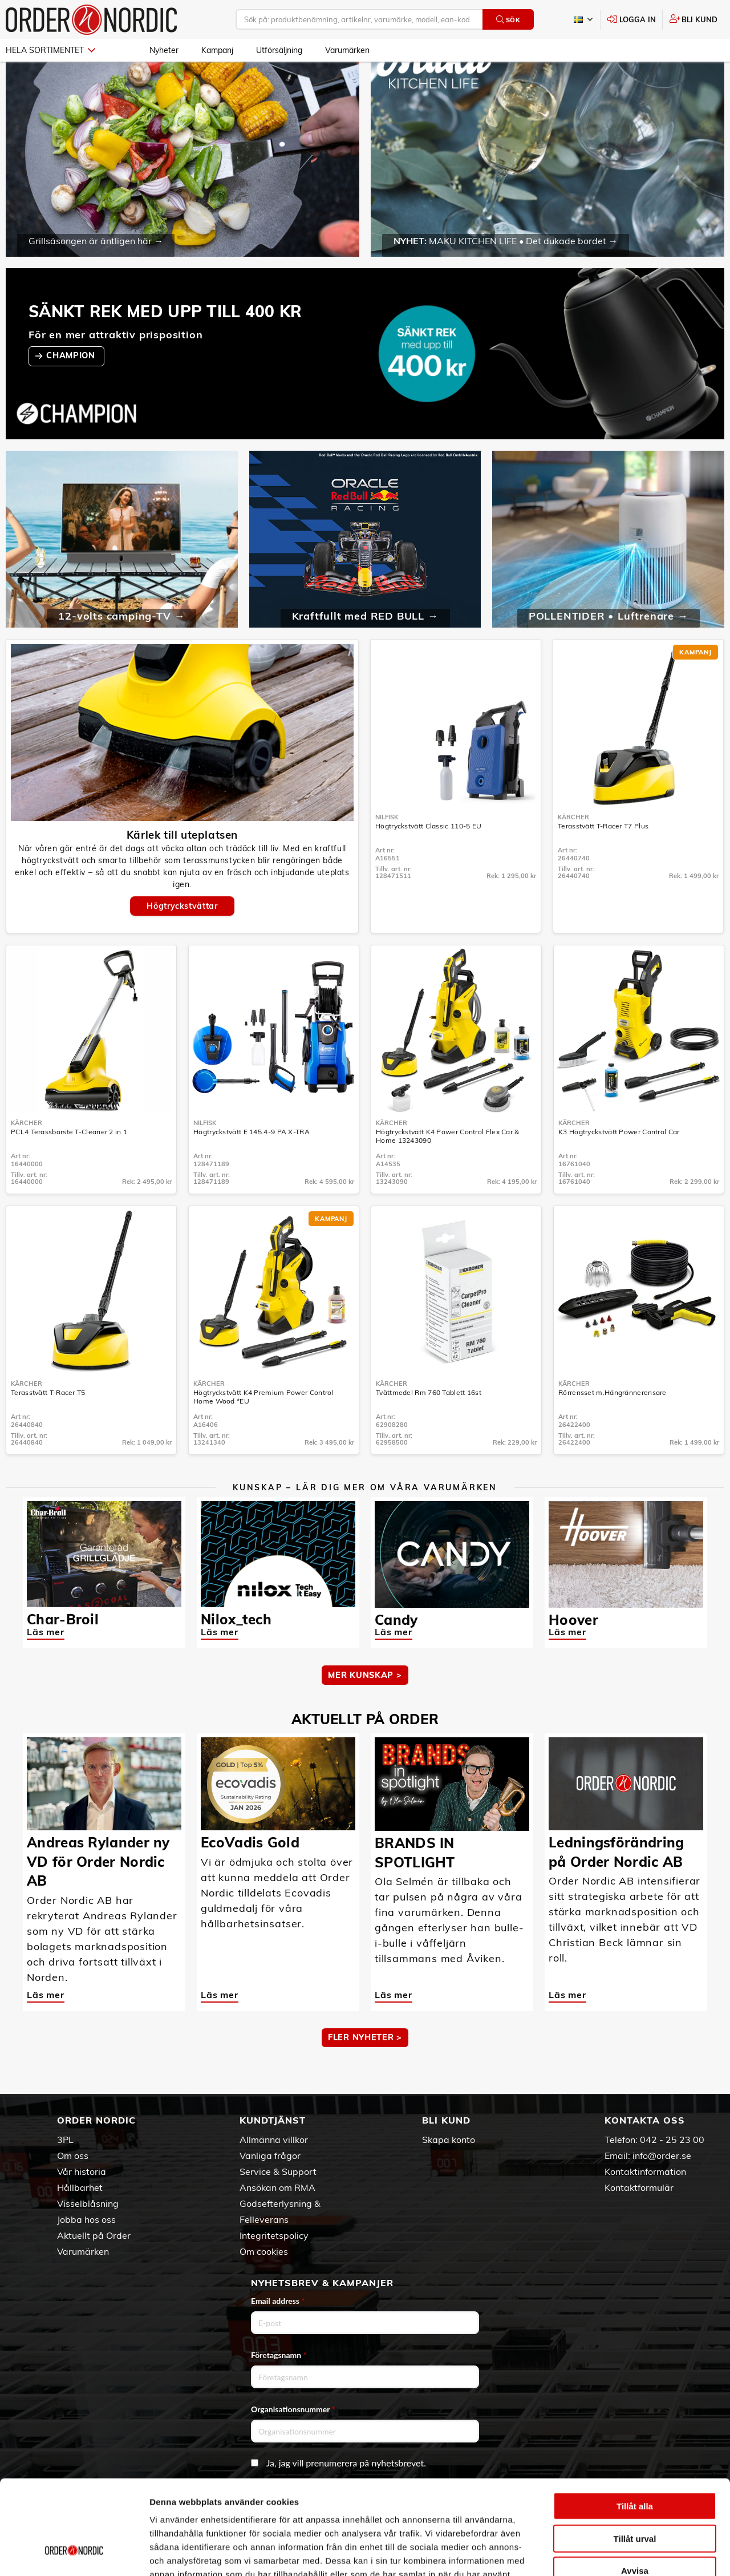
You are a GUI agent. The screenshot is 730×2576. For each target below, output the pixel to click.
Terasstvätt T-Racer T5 (48, 1425)
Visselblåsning (88, 2203)
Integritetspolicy (274, 2235)
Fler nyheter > (365, 2070)
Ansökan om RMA (277, 2187)
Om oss (72, 2155)
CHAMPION (72, 388)
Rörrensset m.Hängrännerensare (612, 1425)
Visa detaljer (619, 2553)
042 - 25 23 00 (672, 2139)
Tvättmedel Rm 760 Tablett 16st (428, 1425)
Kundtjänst (273, 2120)
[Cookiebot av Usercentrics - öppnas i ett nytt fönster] (74, 2553)
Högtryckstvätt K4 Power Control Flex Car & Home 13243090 (448, 1169)
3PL (65, 2139)
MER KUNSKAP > (365, 1708)
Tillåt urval (635, 2457)
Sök (508, 19)
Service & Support (278, 2171)
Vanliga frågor (270, 2155)
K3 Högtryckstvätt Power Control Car (619, 1164)
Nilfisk (386, 850)
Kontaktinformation (645, 2171)
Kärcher (573, 850)
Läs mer (45, 1665)
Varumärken (347, 50)
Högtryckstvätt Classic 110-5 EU (428, 859)
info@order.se (661, 2155)
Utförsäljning (279, 50)
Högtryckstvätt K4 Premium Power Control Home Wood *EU (263, 1429)
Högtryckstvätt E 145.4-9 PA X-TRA (251, 1164)
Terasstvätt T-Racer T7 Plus (603, 859)
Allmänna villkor (274, 2139)
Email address (278, 2301)
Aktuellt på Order (94, 2235)
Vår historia (81, 2171)
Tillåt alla (635, 2425)
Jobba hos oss (86, 2219)
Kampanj (217, 50)
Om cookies (264, 2251)
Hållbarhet (80, 2187)
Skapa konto (448, 2139)
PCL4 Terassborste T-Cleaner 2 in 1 (69, 1164)
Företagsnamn (279, 2355)
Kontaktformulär (639, 2187)
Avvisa (634, 2489)
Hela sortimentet (50, 50)
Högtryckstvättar (182, 939)
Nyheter (164, 50)
